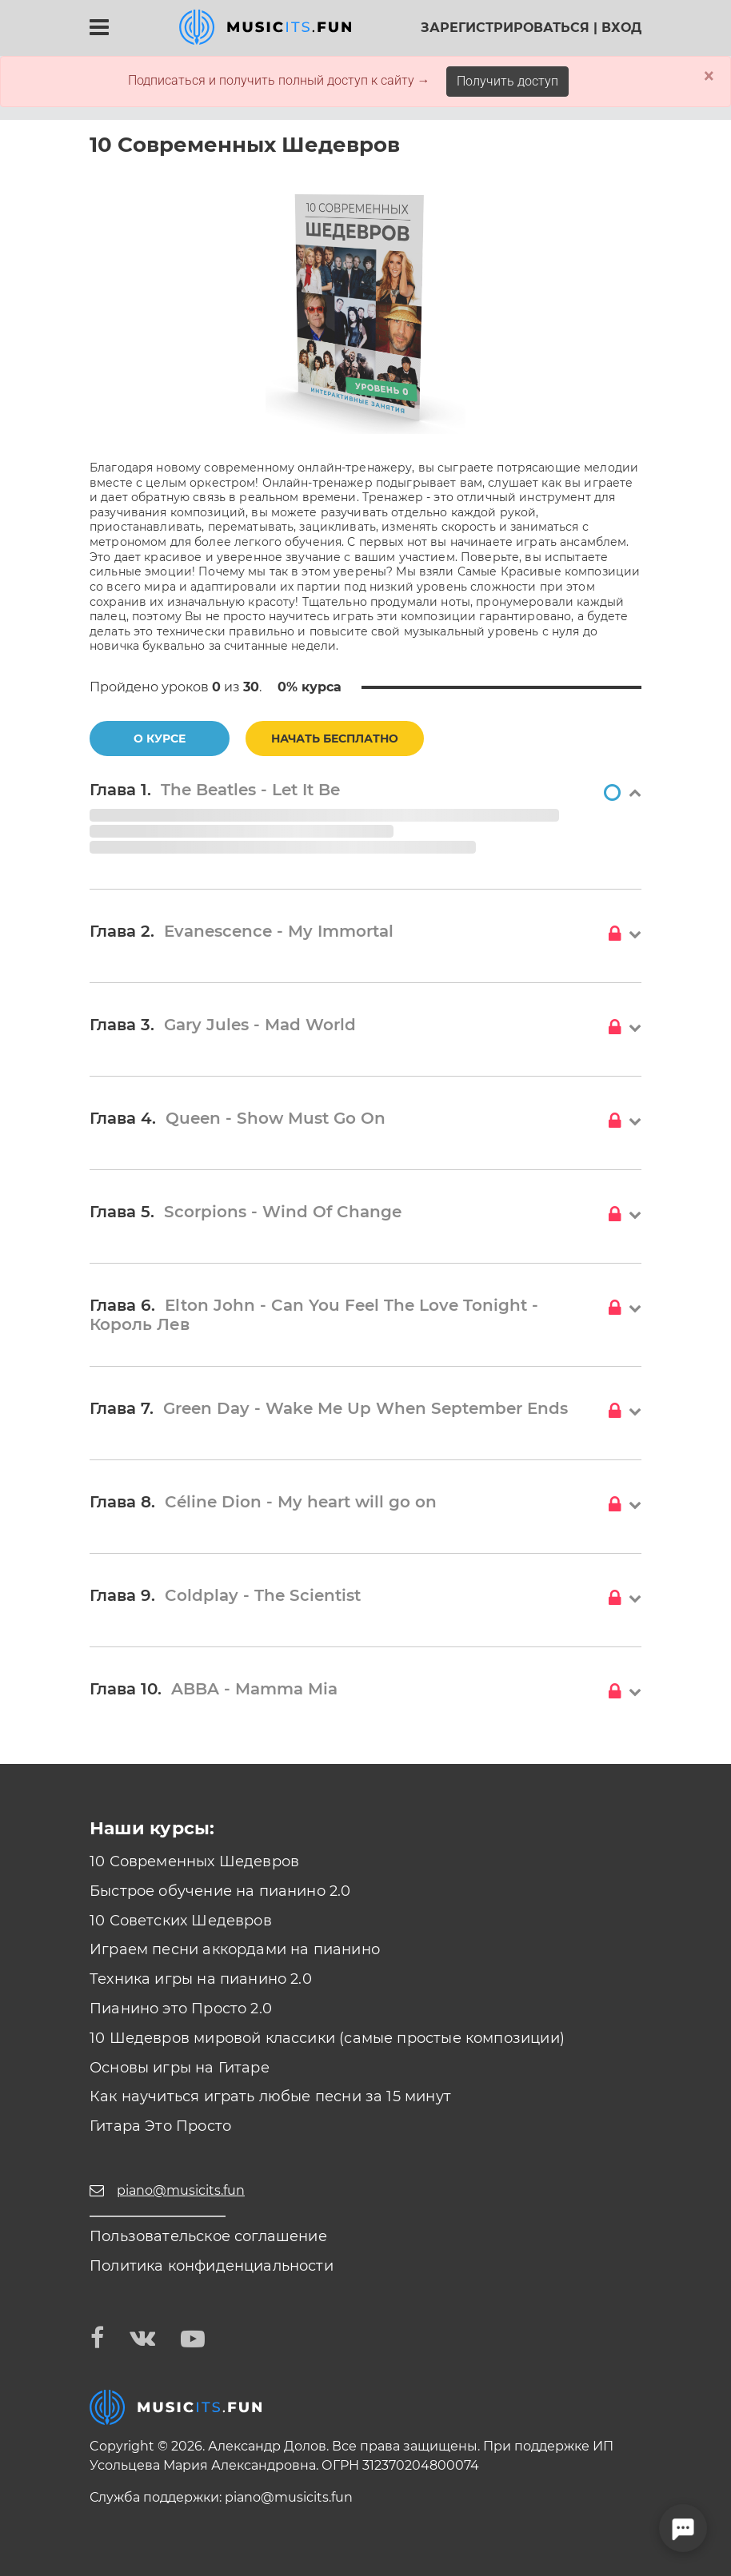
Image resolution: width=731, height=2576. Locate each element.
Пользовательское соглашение (208, 2236)
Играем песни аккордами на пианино (235, 1949)
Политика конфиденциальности (212, 2266)
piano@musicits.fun (289, 2497)
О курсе (160, 738)
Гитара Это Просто (160, 2126)
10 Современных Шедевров (194, 1861)
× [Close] (709, 76)
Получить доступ (507, 81)
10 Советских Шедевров (181, 1920)
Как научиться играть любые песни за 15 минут (270, 2096)
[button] (365, 794)
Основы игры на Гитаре (180, 2067)
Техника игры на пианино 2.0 (201, 1979)
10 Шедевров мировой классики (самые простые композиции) (327, 2038)
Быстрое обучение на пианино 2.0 (220, 1891)
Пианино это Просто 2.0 (181, 2008)
